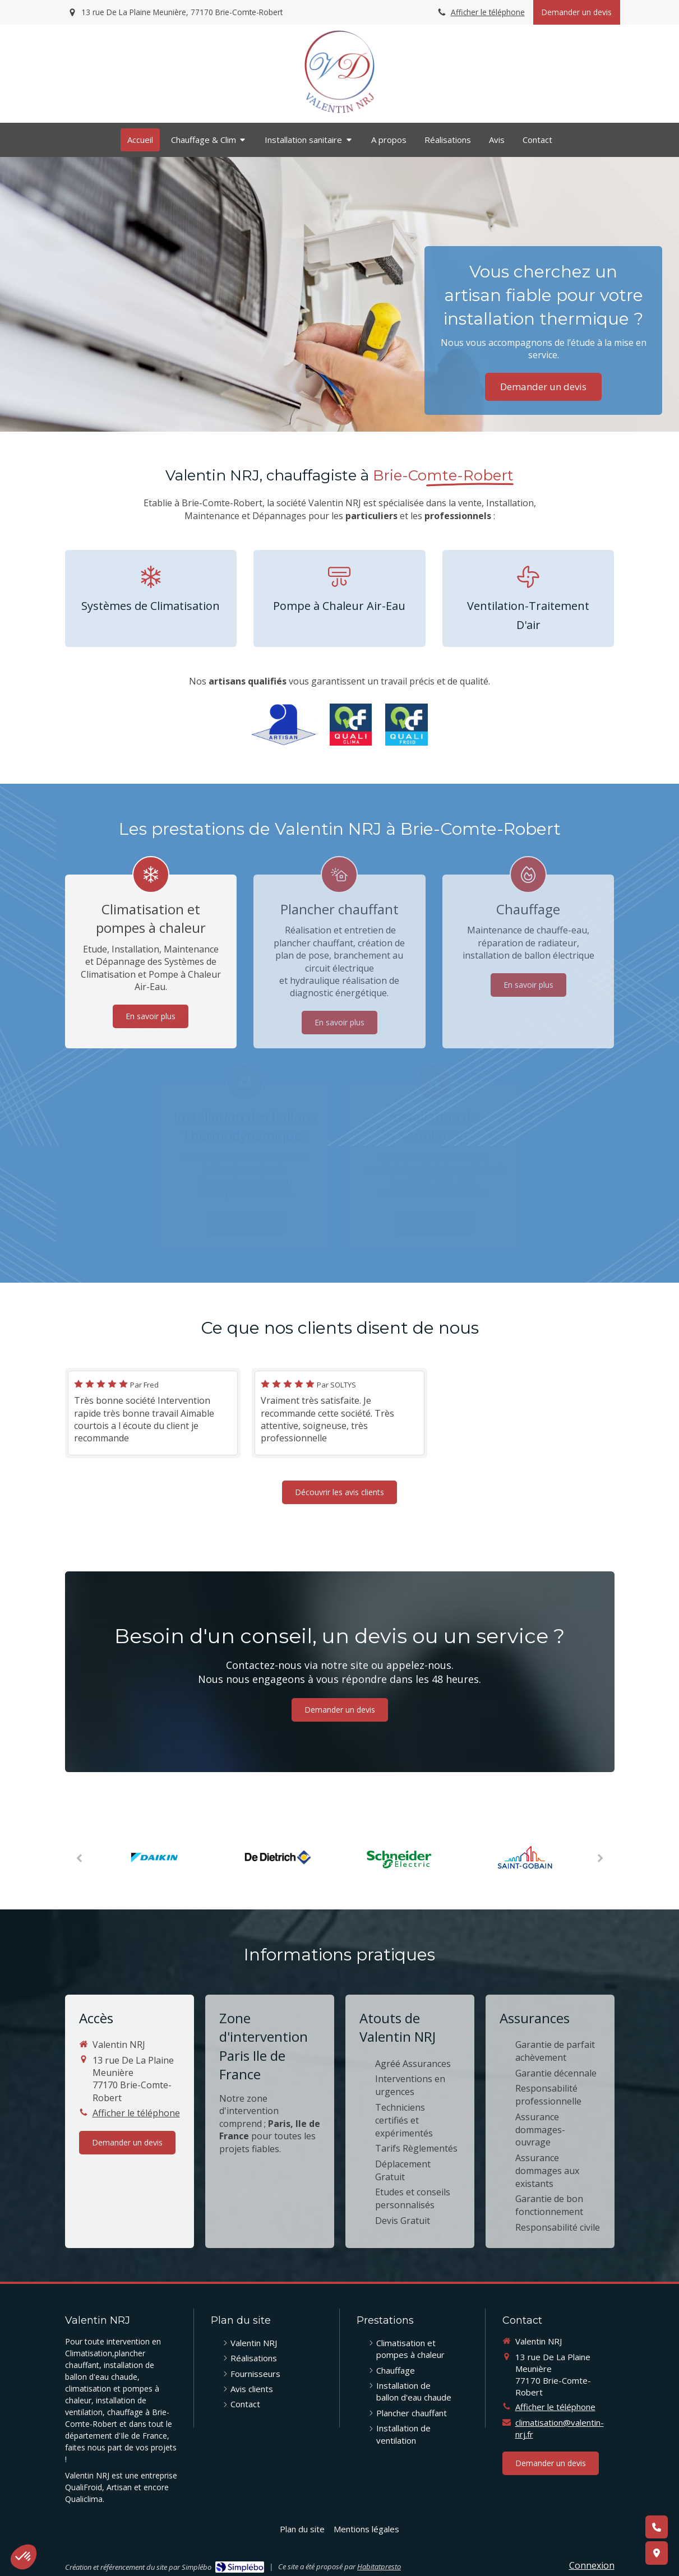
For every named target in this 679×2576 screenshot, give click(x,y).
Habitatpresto (379, 2566)
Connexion (592, 2565)
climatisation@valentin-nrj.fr (559, 2428)
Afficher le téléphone (488, 12)
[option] (154, 1857)
